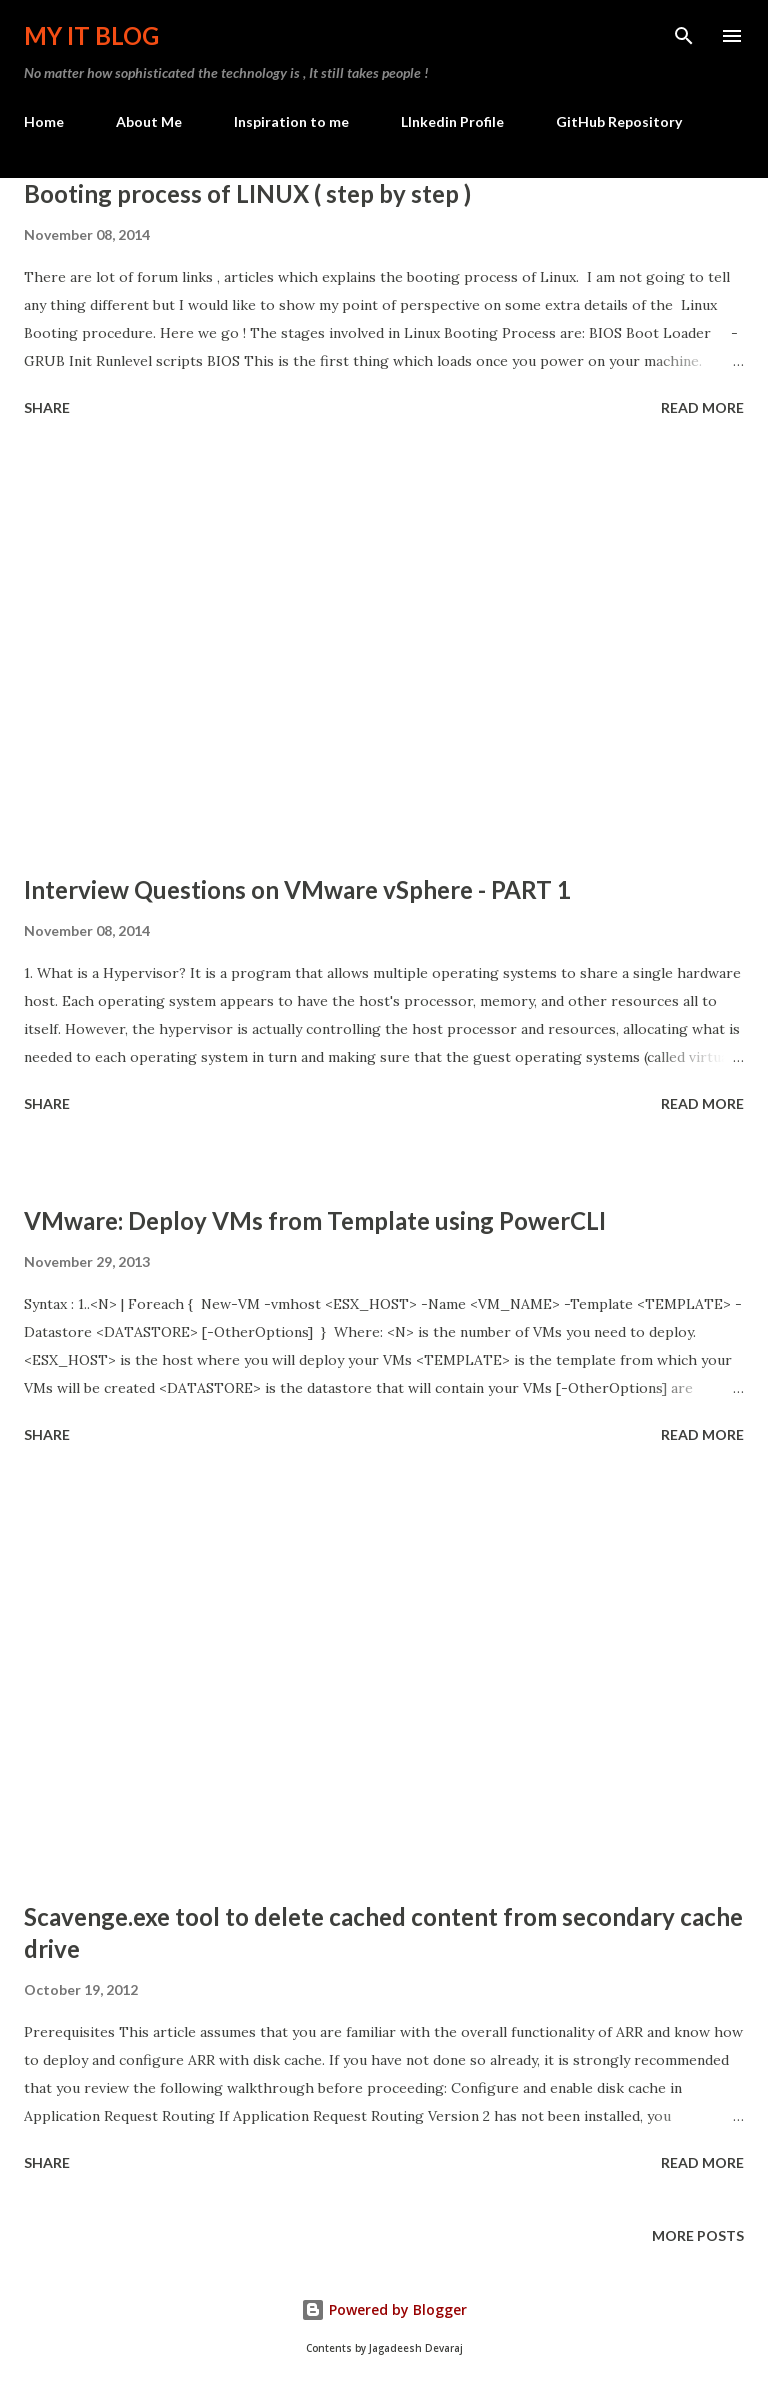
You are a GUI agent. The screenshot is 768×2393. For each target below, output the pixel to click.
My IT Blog (91, 35)
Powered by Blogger (384, 2309)
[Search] (684, 36)
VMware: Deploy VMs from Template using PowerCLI (315, 1220)
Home (44, 121)
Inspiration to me (291, 121)
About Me (149, 121)
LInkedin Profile (452, 121)
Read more (702, 407)
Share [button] (47, 407)
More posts (698, 2235)
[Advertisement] (384, 649)
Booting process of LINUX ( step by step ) (247, 193)
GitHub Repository (619, 121)
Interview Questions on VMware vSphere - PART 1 (297, 889)
